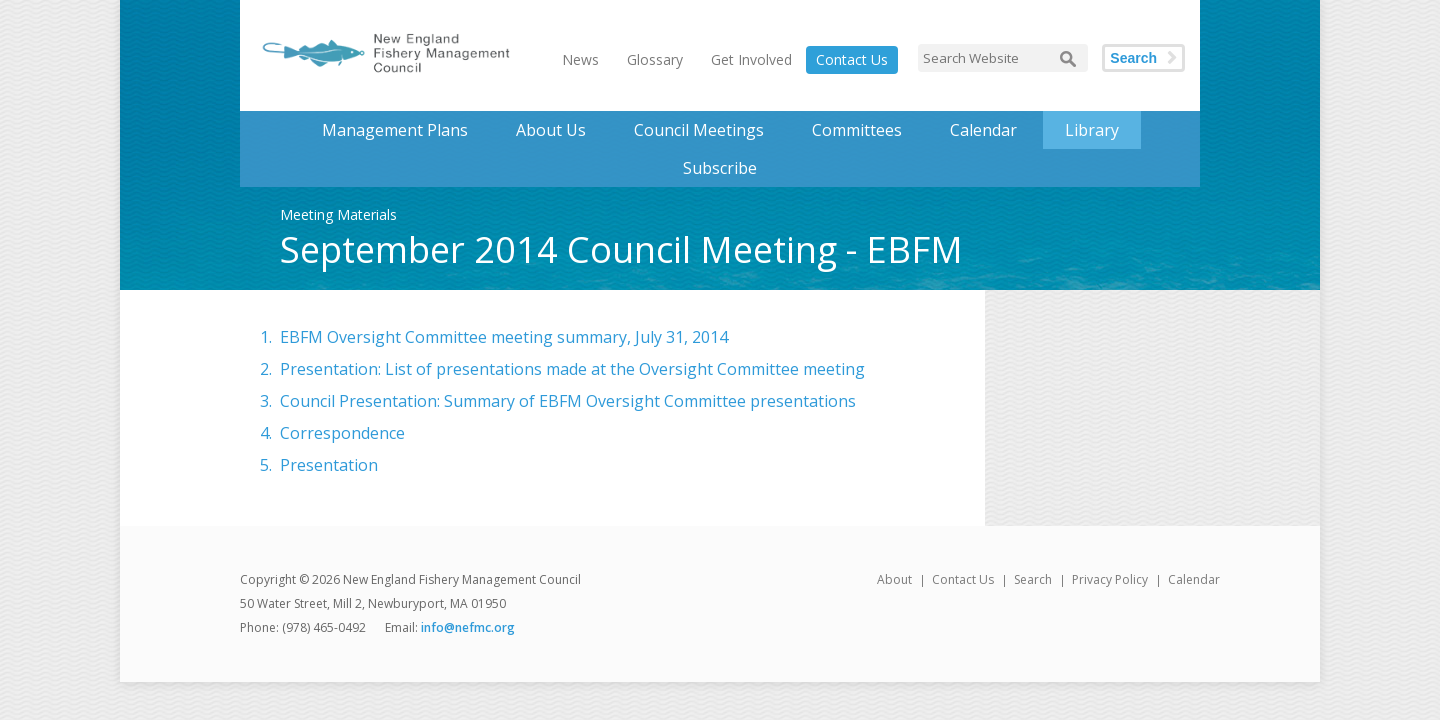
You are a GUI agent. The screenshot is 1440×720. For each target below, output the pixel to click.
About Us (551, 130)
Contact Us (852, 59)
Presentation (329, 465)
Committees (857, 130)
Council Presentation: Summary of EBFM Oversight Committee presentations (568, 401)
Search (1133, 58)
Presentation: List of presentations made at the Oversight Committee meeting (572, 369)
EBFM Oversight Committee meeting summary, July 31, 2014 (504, 337)
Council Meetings (699, 130)
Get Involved (751, 59)
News (580, 59)
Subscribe (720, 168)
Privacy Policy (1110, 579)
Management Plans (395, 130)
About (894, 579)
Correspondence (342, 433)
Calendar (983, 130)
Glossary (655, 59)
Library (1092, 130)
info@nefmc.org (468, 627)
